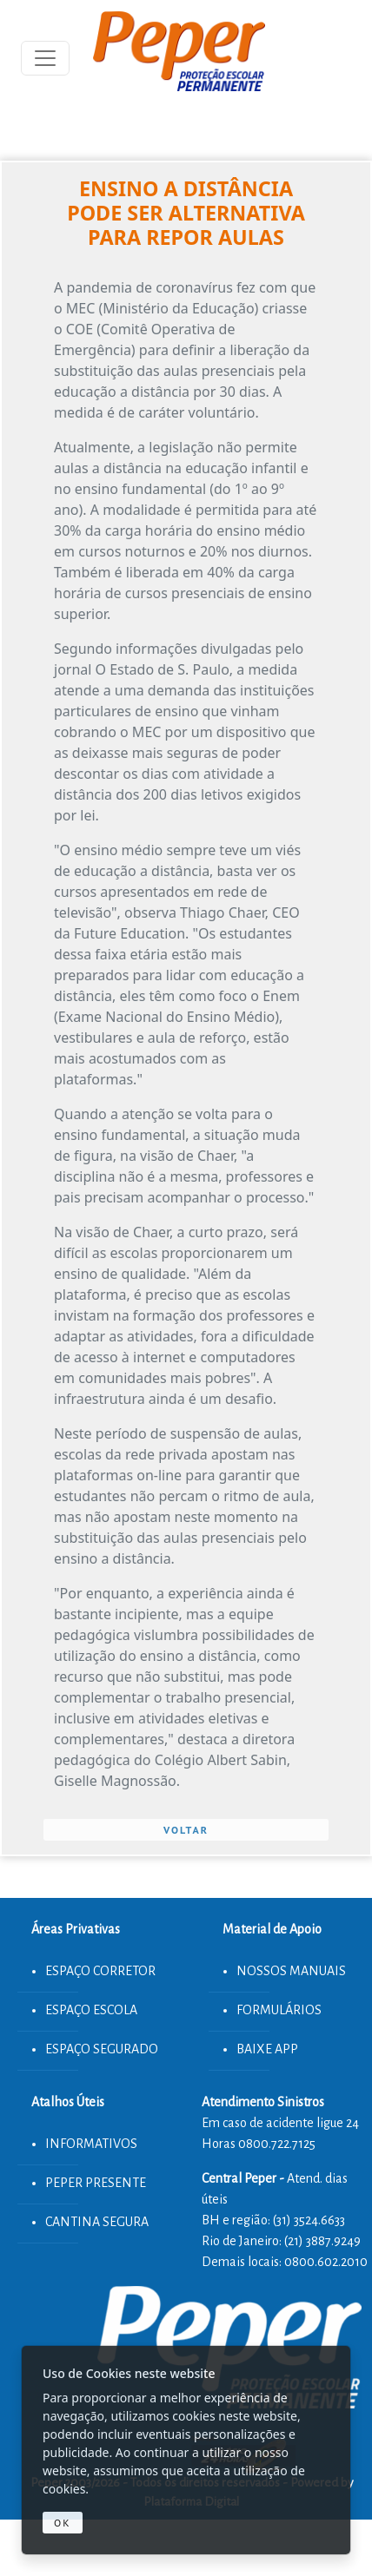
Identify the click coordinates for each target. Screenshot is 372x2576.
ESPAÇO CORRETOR (100, 1971)
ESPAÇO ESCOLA (91, 2010)
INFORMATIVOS (91, 2144)
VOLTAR (186, 1829)
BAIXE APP (267, 2049)
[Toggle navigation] (45, 58)
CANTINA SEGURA (97, 2222)
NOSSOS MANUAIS (291, 1971)
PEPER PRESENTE (95, 2183)
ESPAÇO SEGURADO (101, 2049)
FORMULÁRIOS (279, 2010)
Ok (62, 2522)
